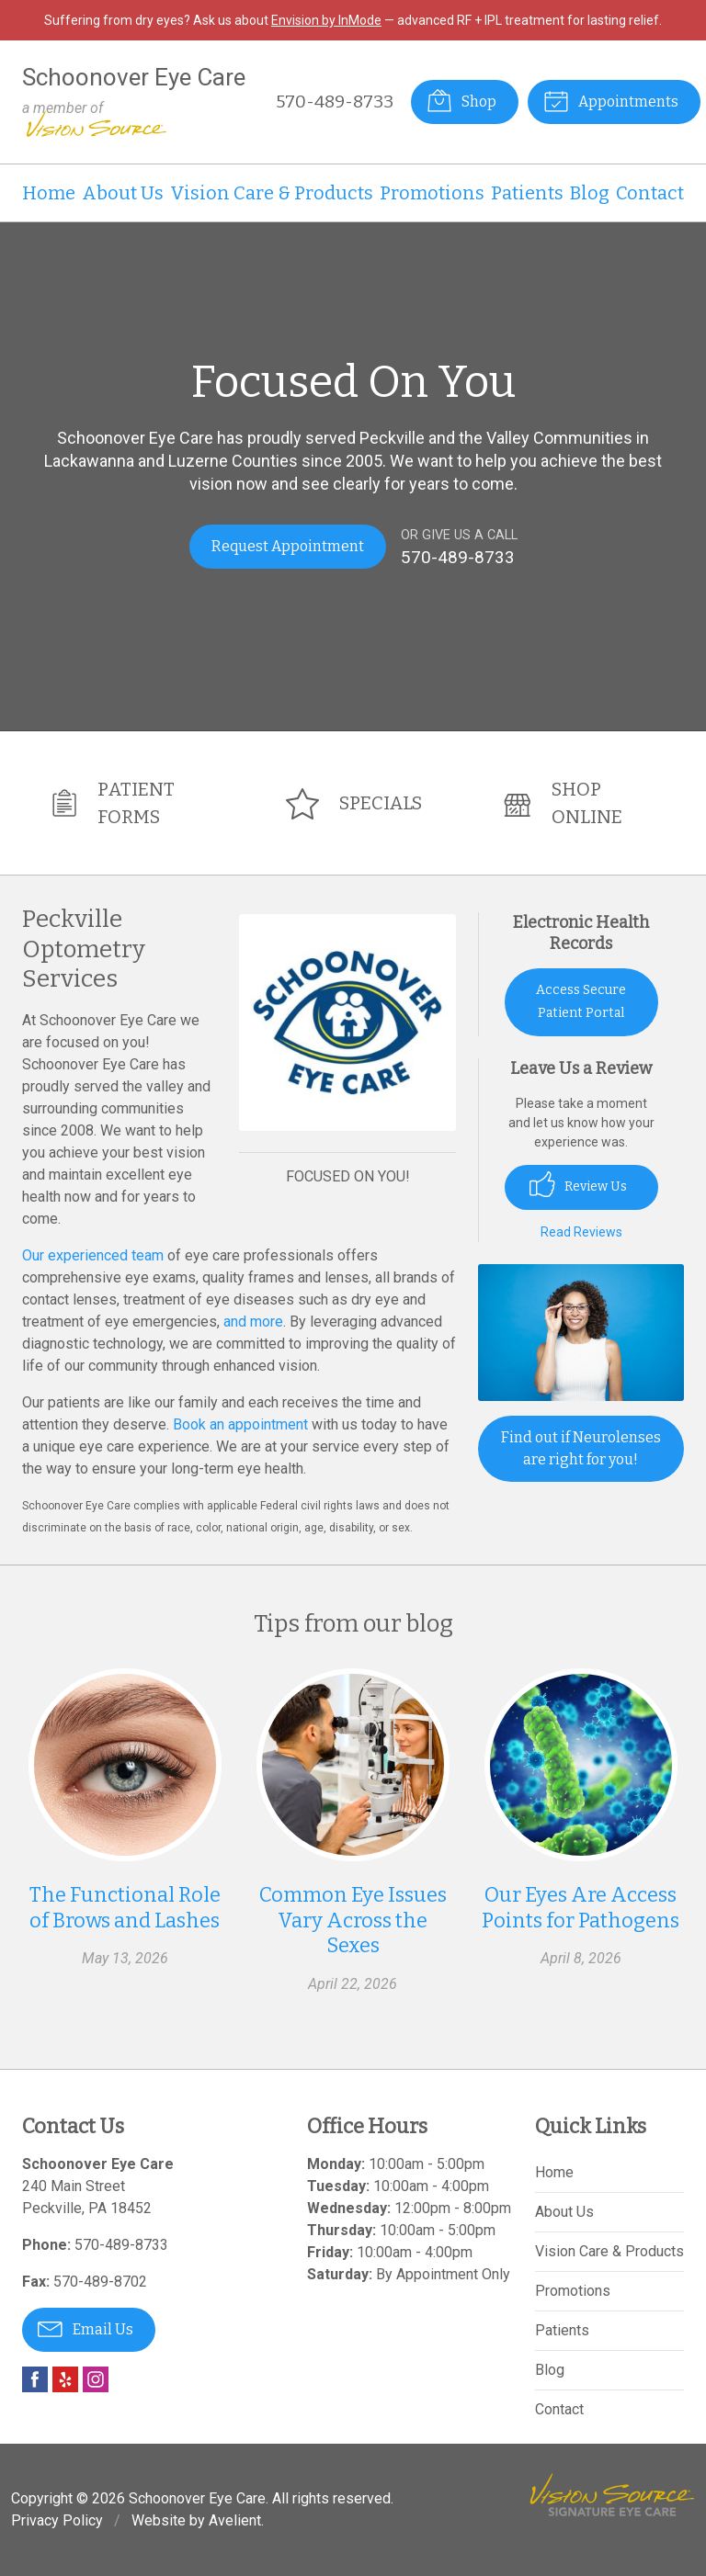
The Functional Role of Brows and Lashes (125, 1907)
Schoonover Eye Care (197, 2498)
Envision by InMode (326, 20)
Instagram (95, 2379)
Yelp (65, 2379)
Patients (527, 193)
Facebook (35, 2379)
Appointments (610, 100)
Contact (650, 193)
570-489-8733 (334, 101)
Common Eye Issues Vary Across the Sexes (353, 1920)
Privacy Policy (57, 2520)
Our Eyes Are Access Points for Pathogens (580, 1907)
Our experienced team (93, 1255)
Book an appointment (240, 1424)
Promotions (432, 193)
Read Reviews (581, 1232)
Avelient (235, 2520)
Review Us (578, 1184)
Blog (589, 193)
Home (48, 193)
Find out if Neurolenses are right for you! (581, 1448)
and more (253, 1321)
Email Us (85, 2328)
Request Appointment (287, 546)
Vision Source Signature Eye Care (612, 2494)
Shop (461, 100)
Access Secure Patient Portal (581, 1001)
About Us (123, 193)
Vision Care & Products (271, 193)
